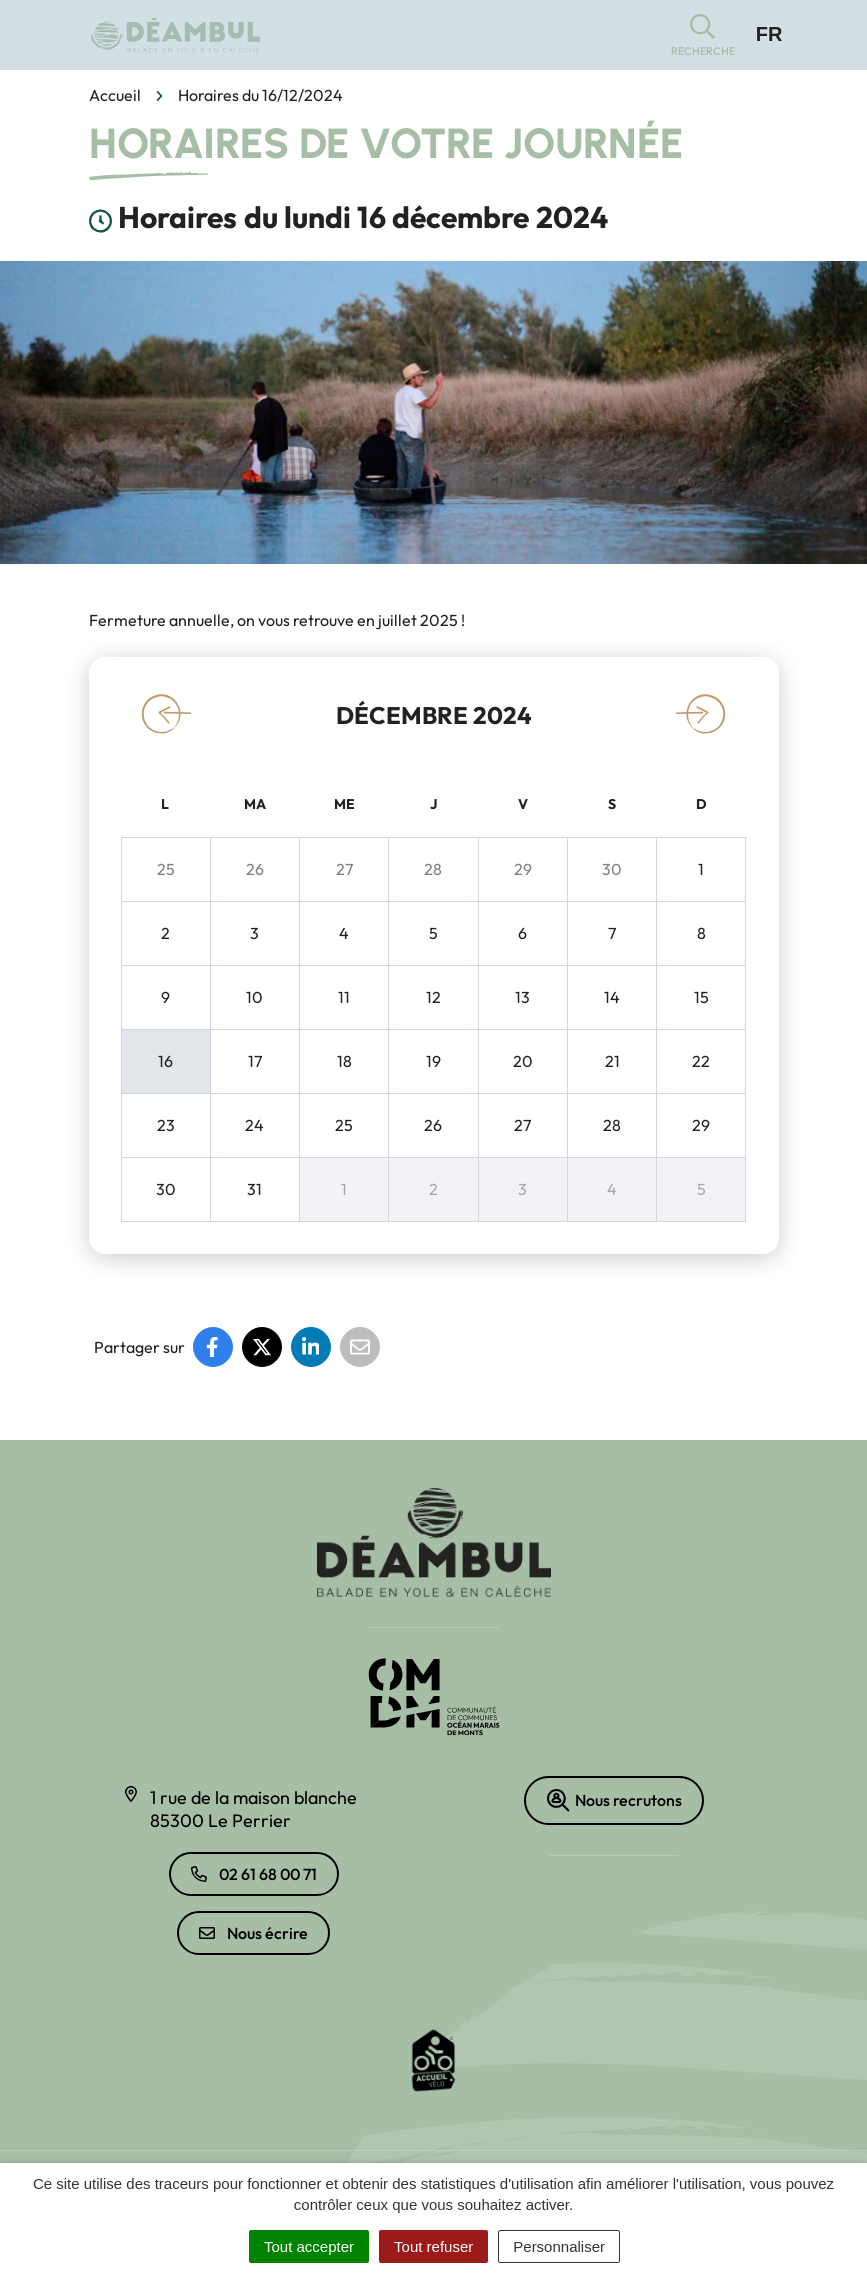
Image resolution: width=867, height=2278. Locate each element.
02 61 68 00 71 (254, 1874)
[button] (703, 35)
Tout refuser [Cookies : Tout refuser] (433, 2246)
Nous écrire (253, 1933)
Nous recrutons (614, 1800)
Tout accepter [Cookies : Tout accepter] (309, 2246)
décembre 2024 (434, 715)
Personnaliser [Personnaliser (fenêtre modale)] (559, 2246)
